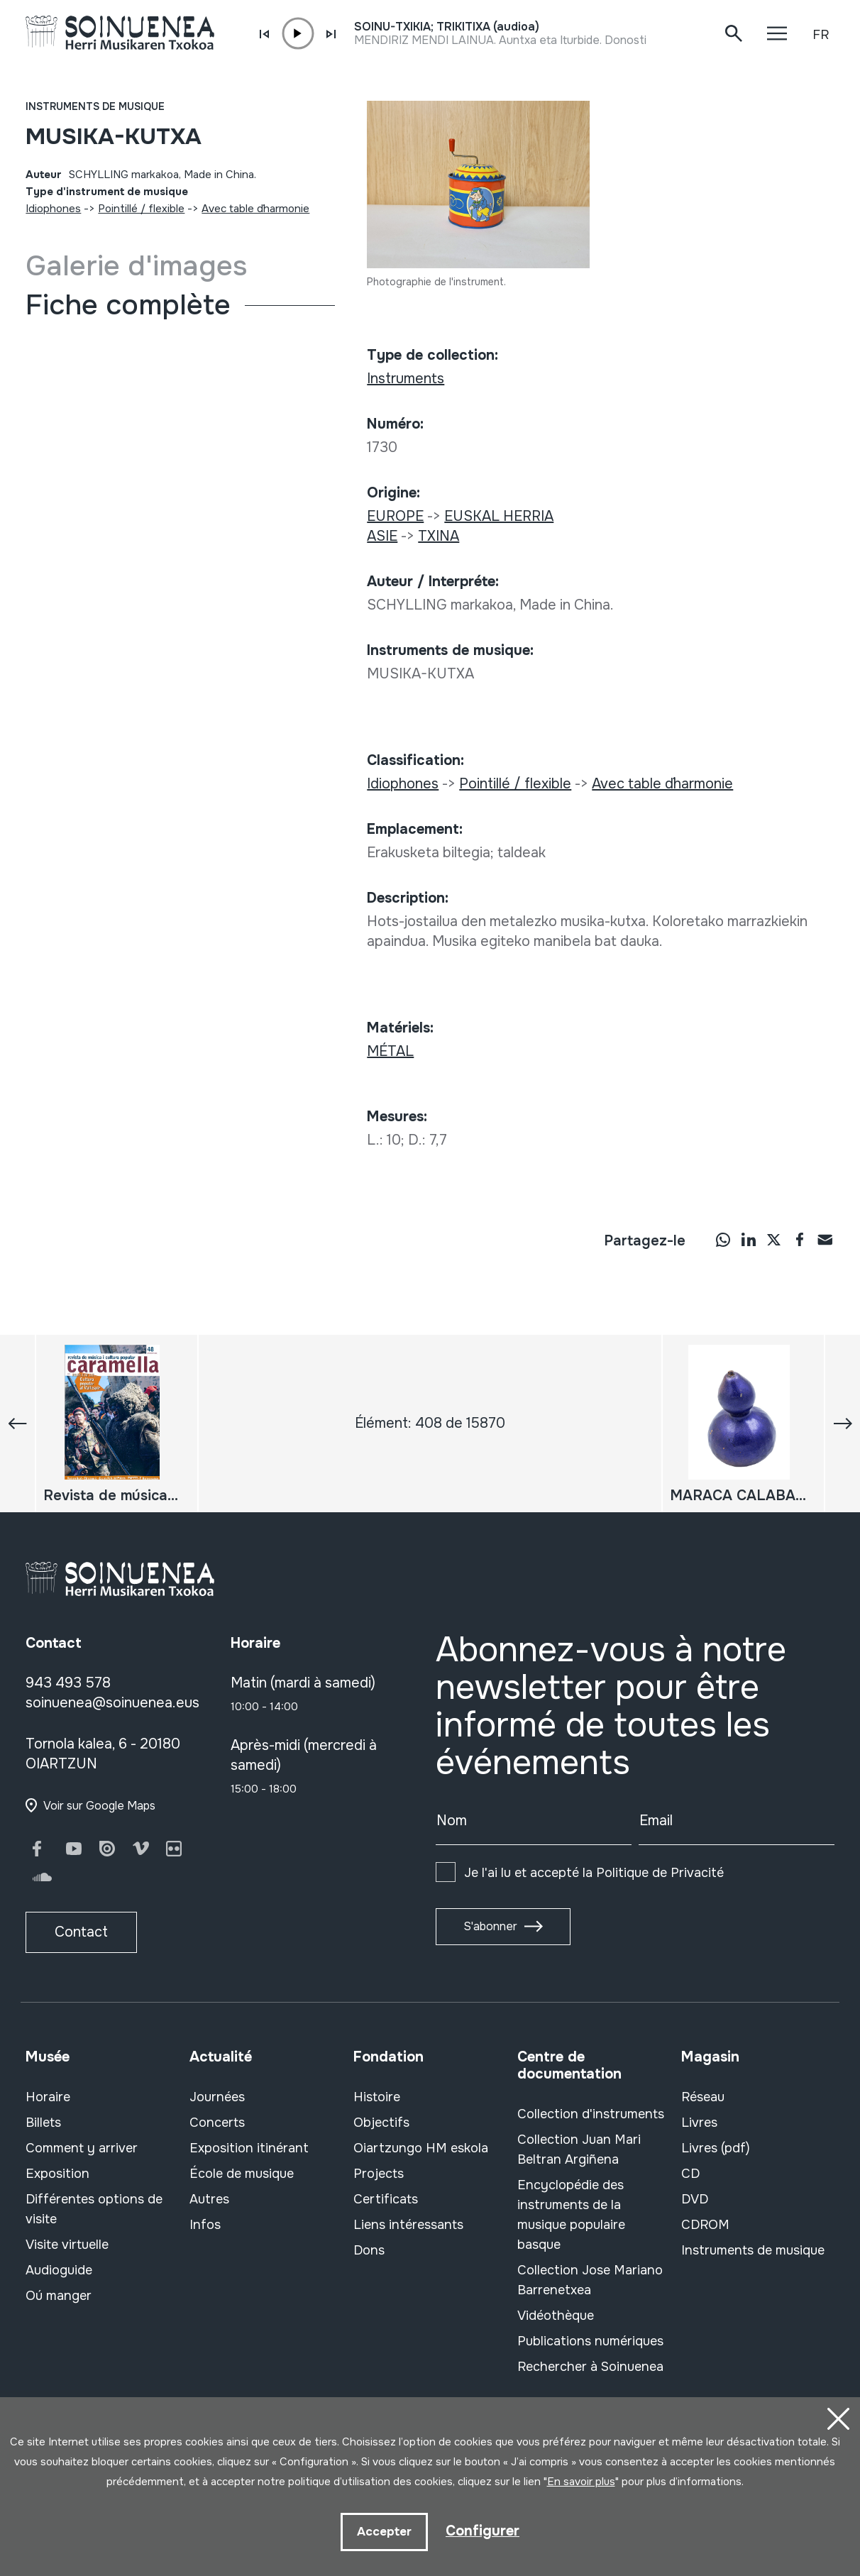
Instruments (405, 378)
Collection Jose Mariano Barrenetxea (590, 2280)
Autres (209, 2199)
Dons (369, 2250)
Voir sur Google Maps (99, 1805)
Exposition (57, 2173)
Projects (378, 2173)
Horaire (48, 2097)
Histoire (376, 2097)
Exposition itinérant (249, 2148)
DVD (694, 2199)
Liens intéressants (408, 2225)
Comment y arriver (82, 2148)
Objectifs (381, 2122)
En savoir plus (581, 2482)
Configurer (482, 2531)
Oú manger (59, 2295)
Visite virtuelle (67, 2244)
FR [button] (820, 35)
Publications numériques (590, 2341)
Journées (217, 2097)
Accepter (384, 2531)
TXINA (438, 536)
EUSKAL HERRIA (498, 516)
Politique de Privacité (660, 1873)
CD (690, 2173)
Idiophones (53, 209)
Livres (699, 2122)
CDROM (705, 2225)
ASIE (382, 536)
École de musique (241, 2173)
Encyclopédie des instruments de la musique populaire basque (571, 2214)
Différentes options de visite (94, 2209)
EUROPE (395, 516)
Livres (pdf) (715, 2148)
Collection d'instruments (590, 2114)
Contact (81, 1932)
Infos (205, 2225)
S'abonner (490, 1926)
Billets (43, 2122)
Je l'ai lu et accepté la (594, 1873)
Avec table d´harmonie (255, 209)
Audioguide (59, 2270)
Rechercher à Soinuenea (590, 2366)
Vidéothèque (555, 2315)
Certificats (385, 2199)
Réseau (702, 2097)
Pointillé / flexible (141, 209)
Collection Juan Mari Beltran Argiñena (579, 2149)
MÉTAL (390, 1051)
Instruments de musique (95, 106)
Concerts (217, 2122)
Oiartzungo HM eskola (420, 2148)
